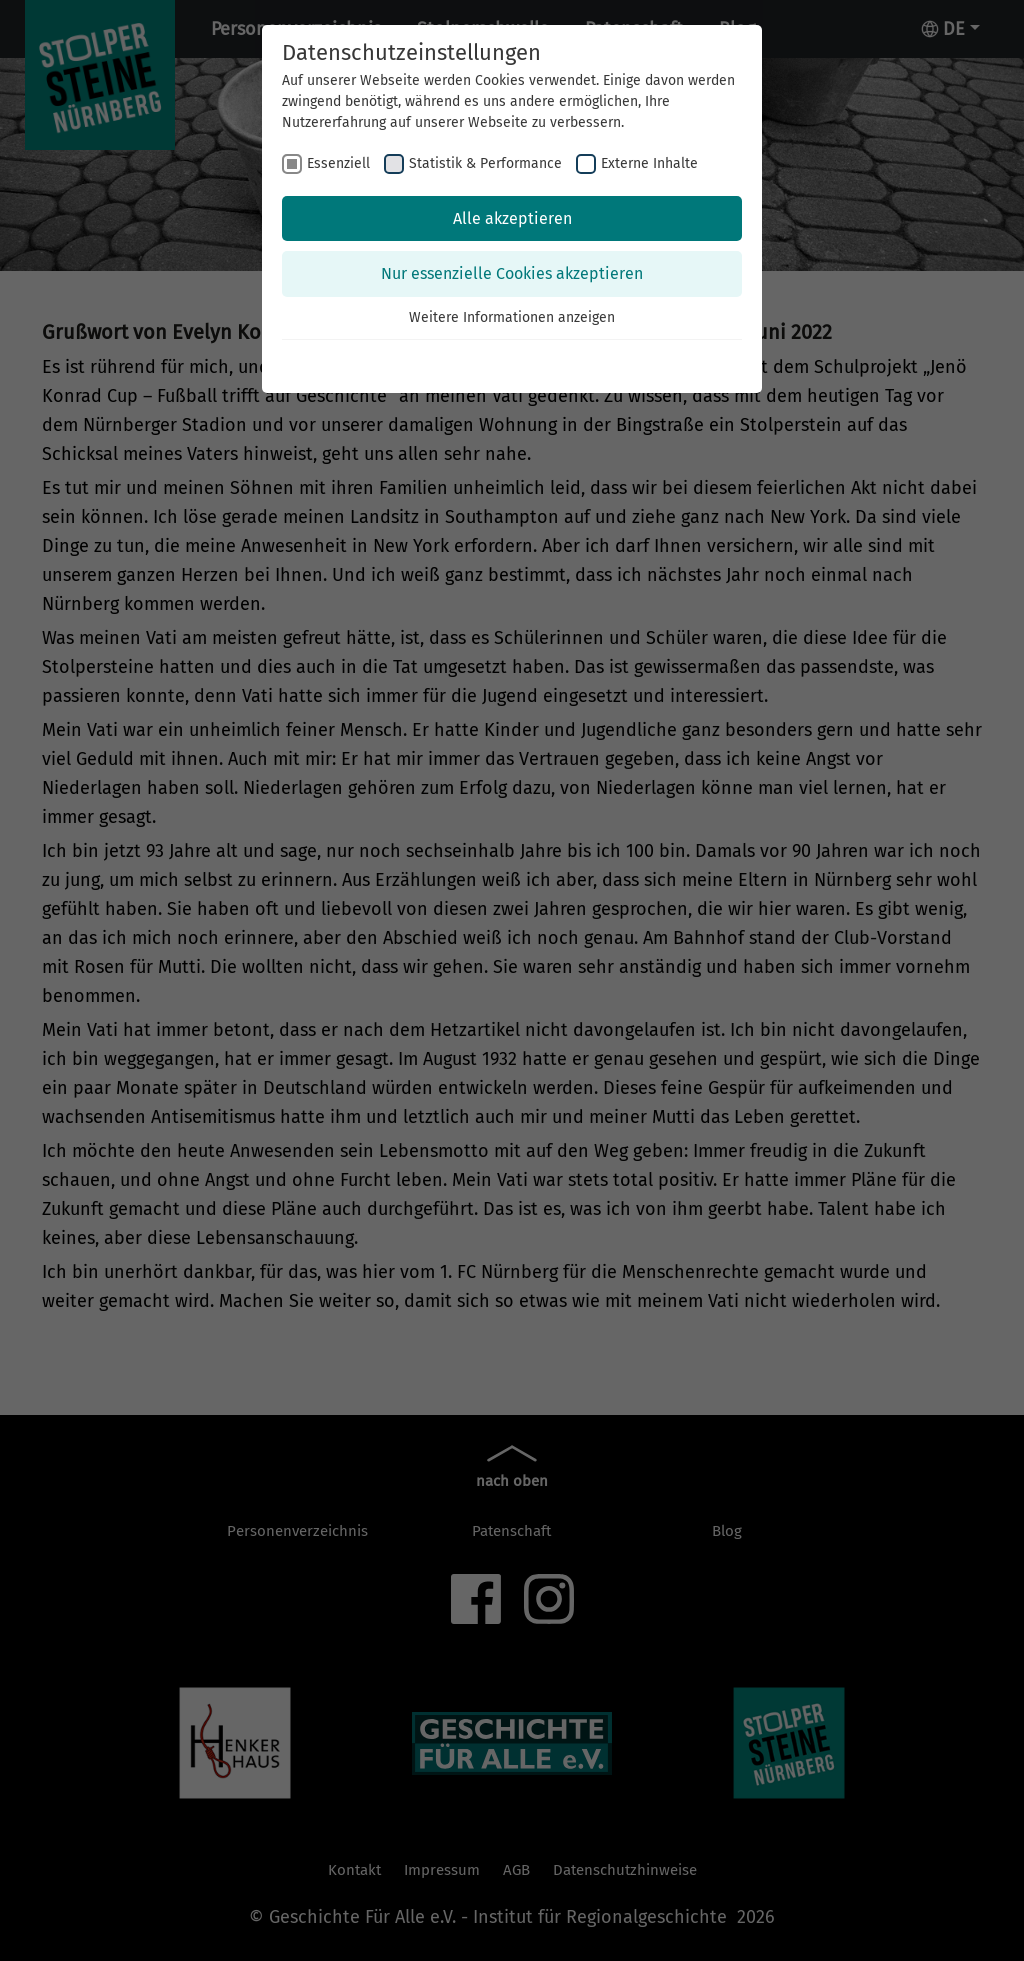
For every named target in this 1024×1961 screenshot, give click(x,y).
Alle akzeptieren (512, 218)
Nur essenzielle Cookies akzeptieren (512, 273)
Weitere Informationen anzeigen (512, 317)
